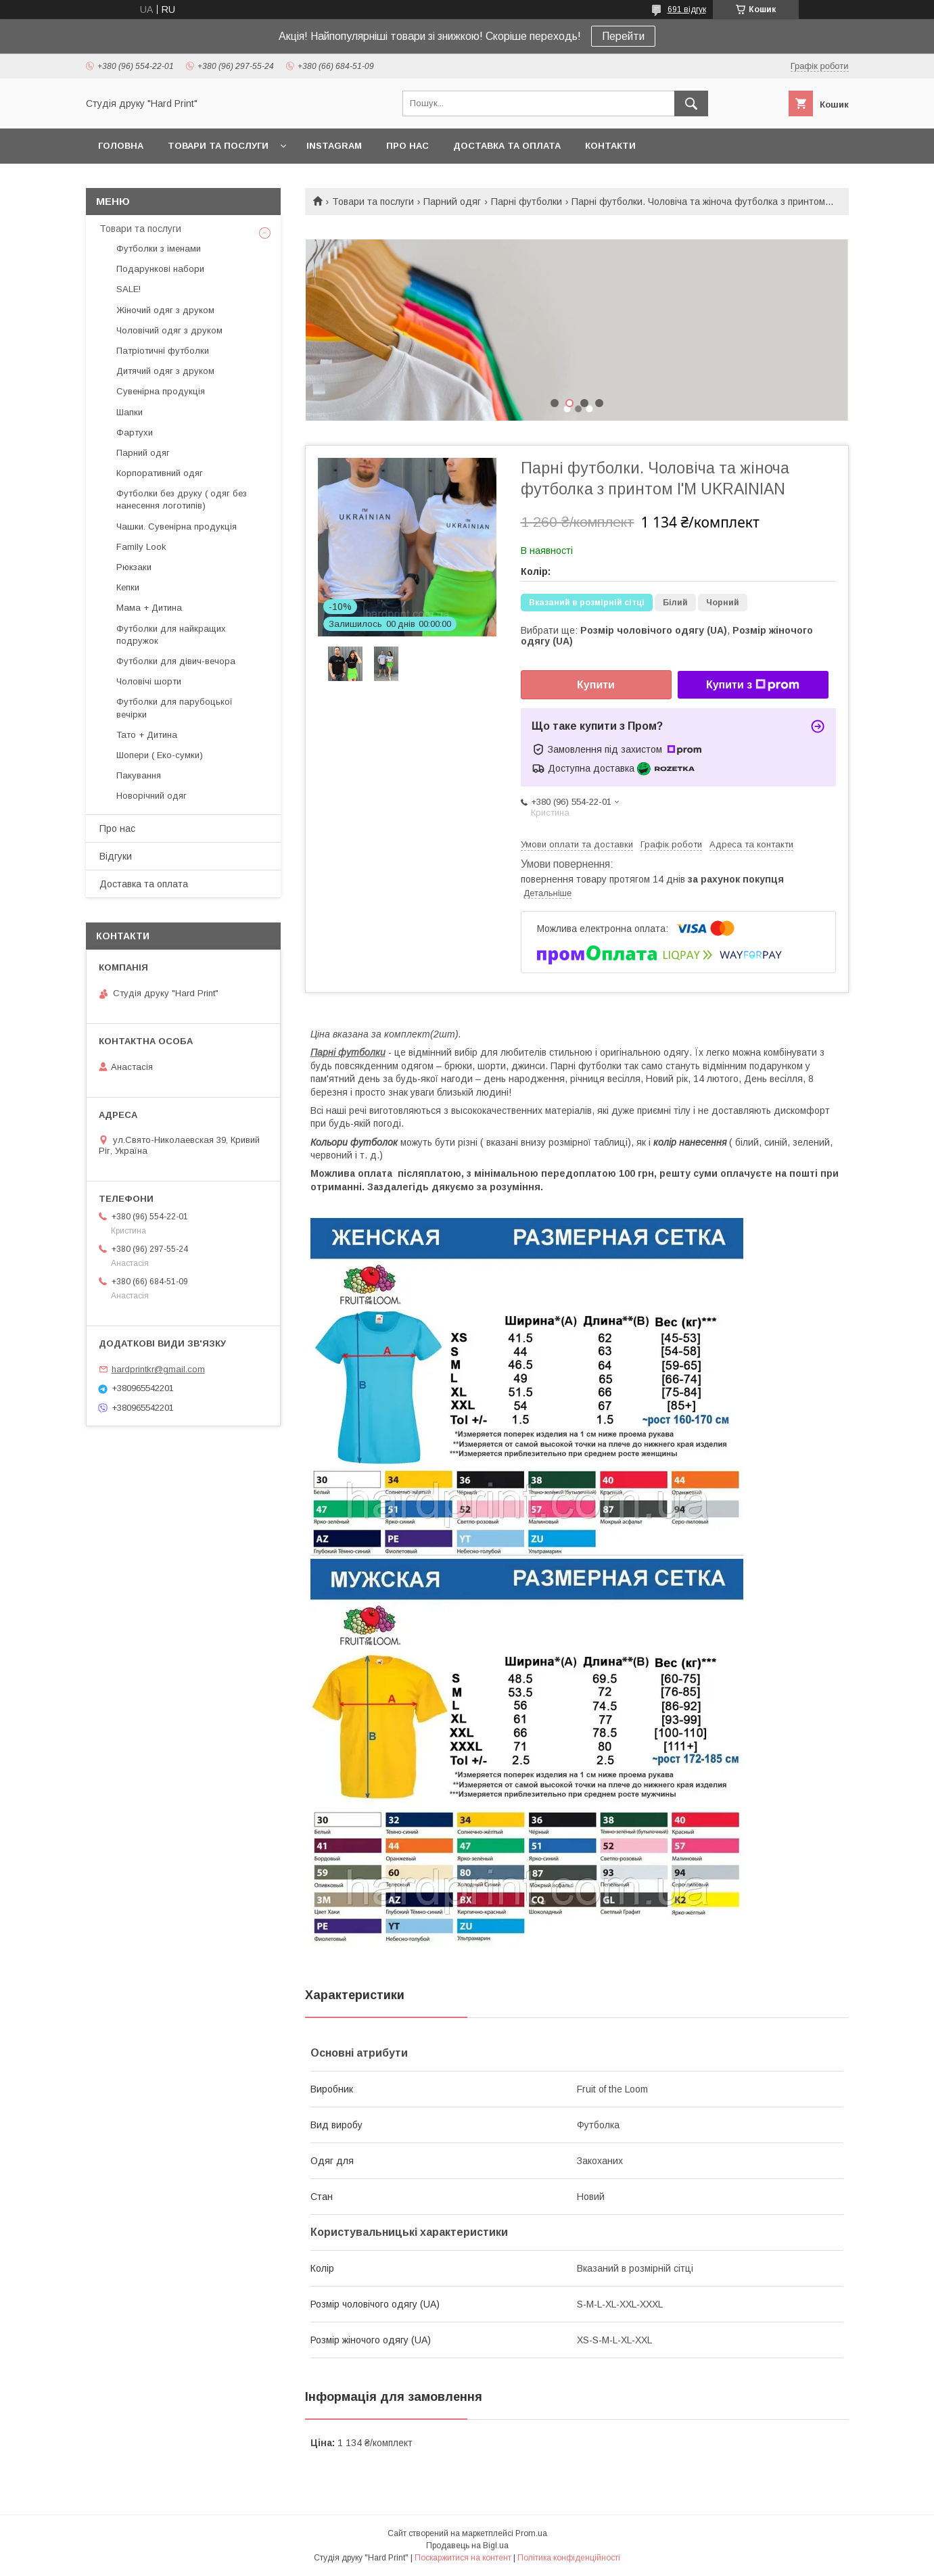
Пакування (138, 775)
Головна (120, 146)
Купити (596, 684)
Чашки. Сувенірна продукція (176, 526)
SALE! (128, 289)
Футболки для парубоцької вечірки (174, 708)
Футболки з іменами (158, 248)
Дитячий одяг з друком (165, 371)
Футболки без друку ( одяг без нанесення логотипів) (181, 499)
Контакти (610, 146)
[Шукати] (691, 103)
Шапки (129, 412)
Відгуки (115, 856)
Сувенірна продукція (160, 391)
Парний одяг (452, 201)
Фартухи (134, 432)
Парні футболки (526, 201)
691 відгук (687, 9)
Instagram (334, 146)
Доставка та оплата (507, 146)
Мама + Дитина (149, 608)
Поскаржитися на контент (463, 2557)
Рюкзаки (133, 567)
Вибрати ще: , (667, 636)
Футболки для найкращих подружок (171, 635)
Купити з (752, 685)
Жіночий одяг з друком (165, 310)
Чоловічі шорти (148, 681)
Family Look (141, 547)
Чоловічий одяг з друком (169, 330)
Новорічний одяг (151, 796)
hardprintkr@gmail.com (158, 1369)
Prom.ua (531, 2533)
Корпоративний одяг (159, 473)
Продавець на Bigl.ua (467, 2545)
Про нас (407, 146)
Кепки (127, 587)
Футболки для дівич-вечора (175, 661)
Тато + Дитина (146, 735)
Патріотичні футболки (162, 351)
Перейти (623, 36)
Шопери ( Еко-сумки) (159, 755)
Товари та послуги (218, 146)
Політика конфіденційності (568, 2557)
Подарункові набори (160, 269)
